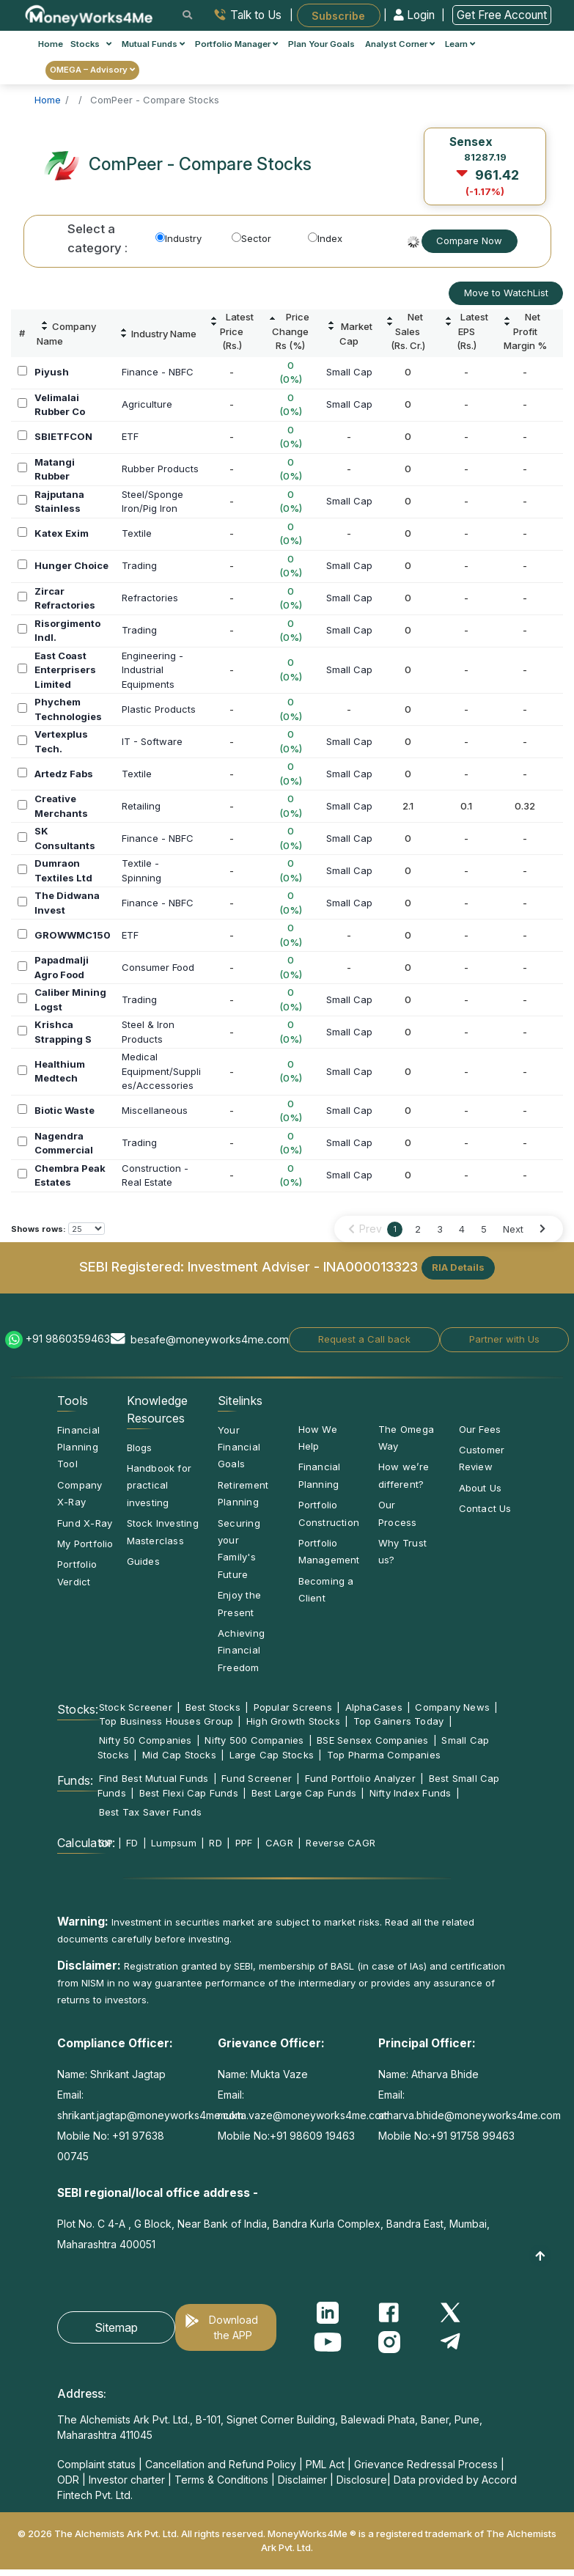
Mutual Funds (153, 44)
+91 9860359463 (68, 1338)
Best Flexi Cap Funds (188, 1793)
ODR (68, 2479)
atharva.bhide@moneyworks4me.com (469, 2115)
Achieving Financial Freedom (241, 1650)
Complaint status (96, 2464)
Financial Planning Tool (78, 1447)
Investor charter (127, 2479)
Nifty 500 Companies (254, 1740)
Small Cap (349, 372)
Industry (178, 238)
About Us (480, 1488)
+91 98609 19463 (312, 2135)
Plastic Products (159, 709)
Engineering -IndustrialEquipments (152, 670)
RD (215, 1843)
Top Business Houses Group (166, 1721)
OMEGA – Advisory (92, 70)
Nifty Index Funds (410, 1793)
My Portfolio (85, 1543)
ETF (130, 436)
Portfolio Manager (236, 44)
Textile (137, 533)
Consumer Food (158, 967)
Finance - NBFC (158, 372)
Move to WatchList (506, 292)
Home (50, 44)
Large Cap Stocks (271, 1755)
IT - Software (152, 741)
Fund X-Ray (84, 1523)
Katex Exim (61, 533)
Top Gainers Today (398, 1721)
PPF (244, 1843)
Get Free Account (502, 15)
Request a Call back (364, 1339)
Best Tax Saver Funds (150, 1812)
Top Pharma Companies (384, 1755)
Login (416, 15)
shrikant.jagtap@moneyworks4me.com (150, 2115)
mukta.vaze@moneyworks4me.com (303, 2115)
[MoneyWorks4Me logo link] (90, 14)
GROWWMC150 (72, 935)
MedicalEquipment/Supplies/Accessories (161, 1071)
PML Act (325, 2464)
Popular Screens (293, 1707)
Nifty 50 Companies (145, 1740)
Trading (139, 565)
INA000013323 (370, 1266)
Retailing (141, 806)
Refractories (150, 597)
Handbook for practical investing (159, 1485)
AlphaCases (373, 1707)
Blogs (139, 1447)
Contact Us (485, 1508)
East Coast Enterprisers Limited (65, 670)
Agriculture (147, 404)
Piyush (51, 372)
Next (513, 1229)
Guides (143, 1561)
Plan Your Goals (321, 44)
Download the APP (233, 2327)
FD (132, 1843)
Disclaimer (302, 2479)
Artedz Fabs (63, 773)
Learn (460, 44)
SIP (106, 1843)
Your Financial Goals (239, 1447)
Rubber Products (160, 468)
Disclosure (361, 2479)
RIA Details (458, 1267)
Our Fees (480, 1429)
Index (325, 238)
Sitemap (116, 2327)
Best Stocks (212, 1707)
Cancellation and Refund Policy (220, 2464)
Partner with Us (504, 1339)
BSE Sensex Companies (372, 1740)
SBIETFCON (63, 436)
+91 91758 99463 (472, 2135)
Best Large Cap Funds (303, 1793)
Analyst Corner (400, 44)
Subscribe (338, 15)
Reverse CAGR (340, 1843)
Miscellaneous (155, 1110)
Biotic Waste (64, 1110)
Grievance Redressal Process (426, 2464)
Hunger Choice (71, 565)
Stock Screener (135, 1707)
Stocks (91, 44)
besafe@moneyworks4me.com (209, 1339)
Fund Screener (256, 1778)
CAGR (279, 1843)
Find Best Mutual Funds (154, 1778)
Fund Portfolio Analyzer (360, 1778)
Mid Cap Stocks (179, 1755)
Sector (251, 238)
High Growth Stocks (293, 1721)
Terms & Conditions (221, 2479)
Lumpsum (173, 1843)
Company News (452, 1707)
